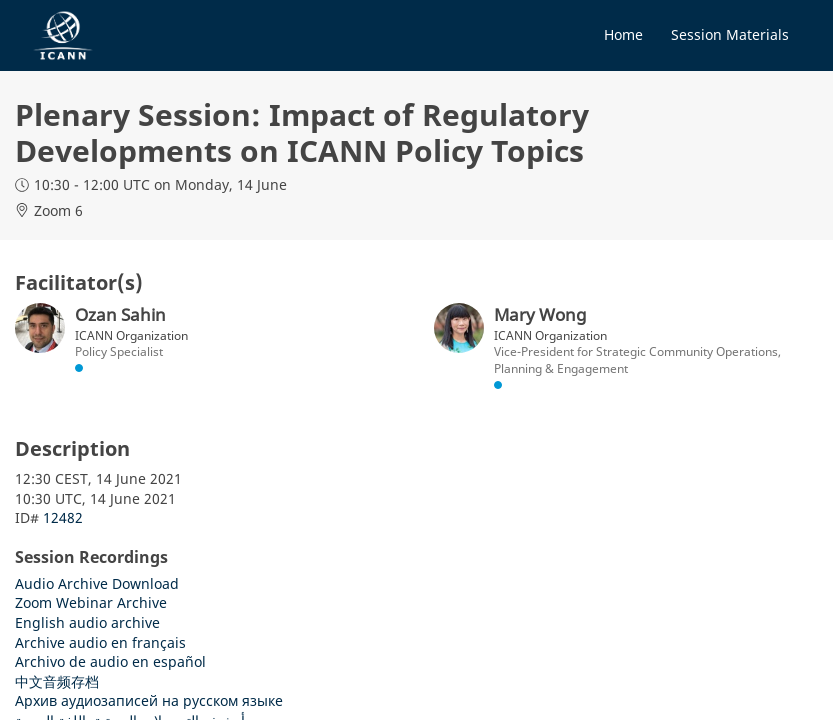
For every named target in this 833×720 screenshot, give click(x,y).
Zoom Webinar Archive (91, 602)
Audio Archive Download (97, 583)
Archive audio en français (100, 642)
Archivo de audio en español (110, 661)
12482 (63, 517)
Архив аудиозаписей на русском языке (149, 700)
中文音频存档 (57, 681)
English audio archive (87, 622)
